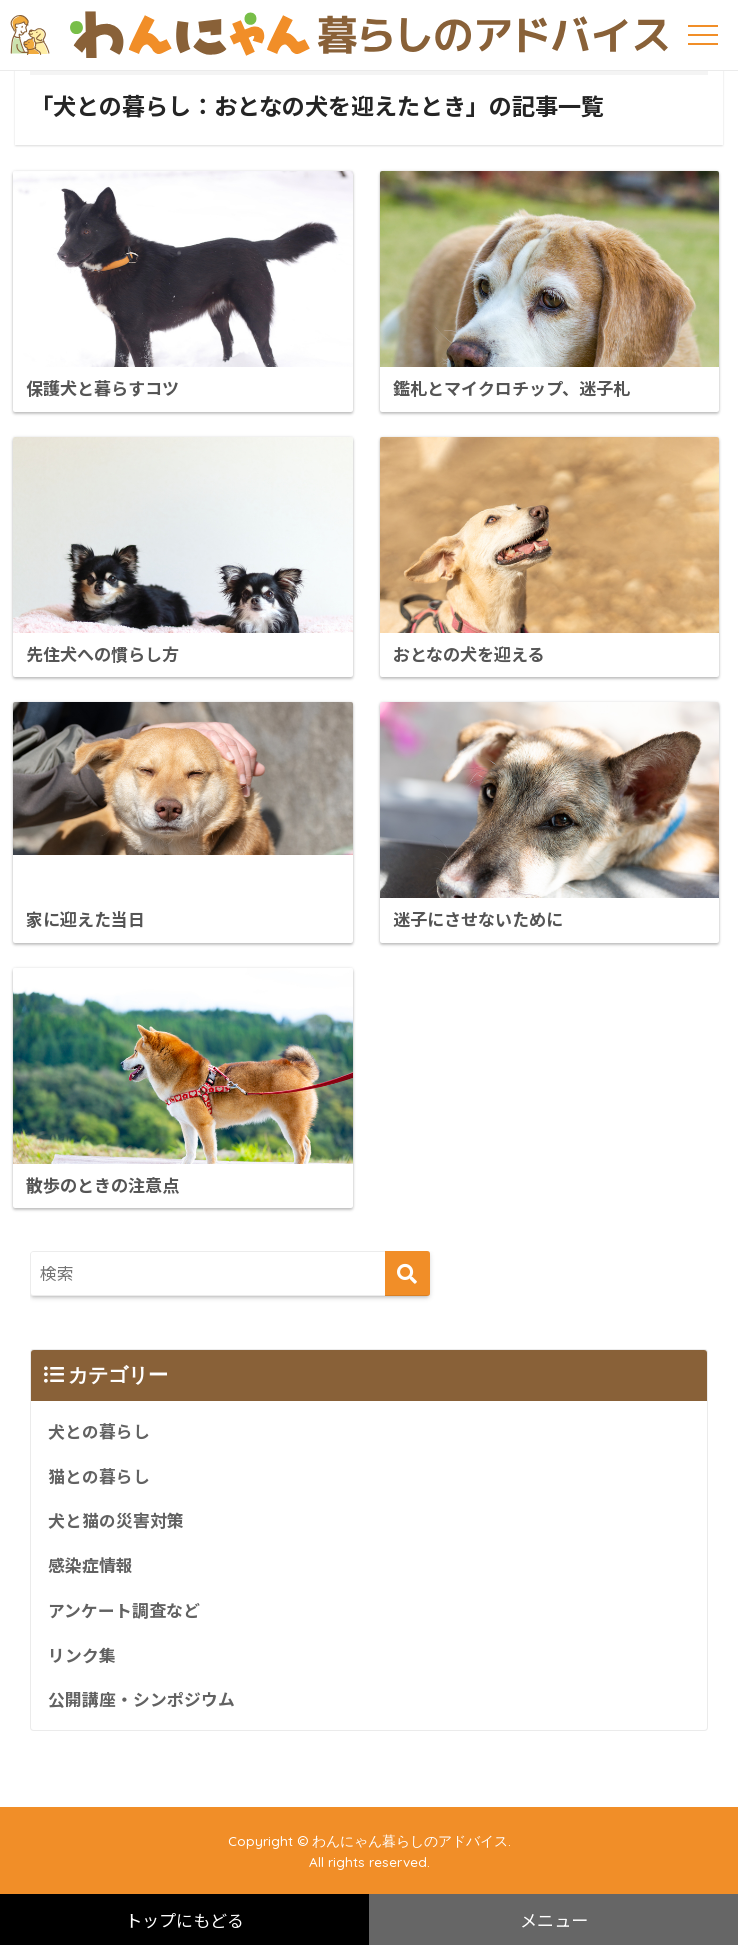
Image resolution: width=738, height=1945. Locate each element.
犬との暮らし (99, 1430)
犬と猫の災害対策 (116, 1520)
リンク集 (82, 1654)
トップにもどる (184, 1919)
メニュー (554, 1919)
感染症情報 (90, 1564)
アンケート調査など (124, 1609)
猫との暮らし (99, 1475)
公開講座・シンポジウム (141, 1698)
